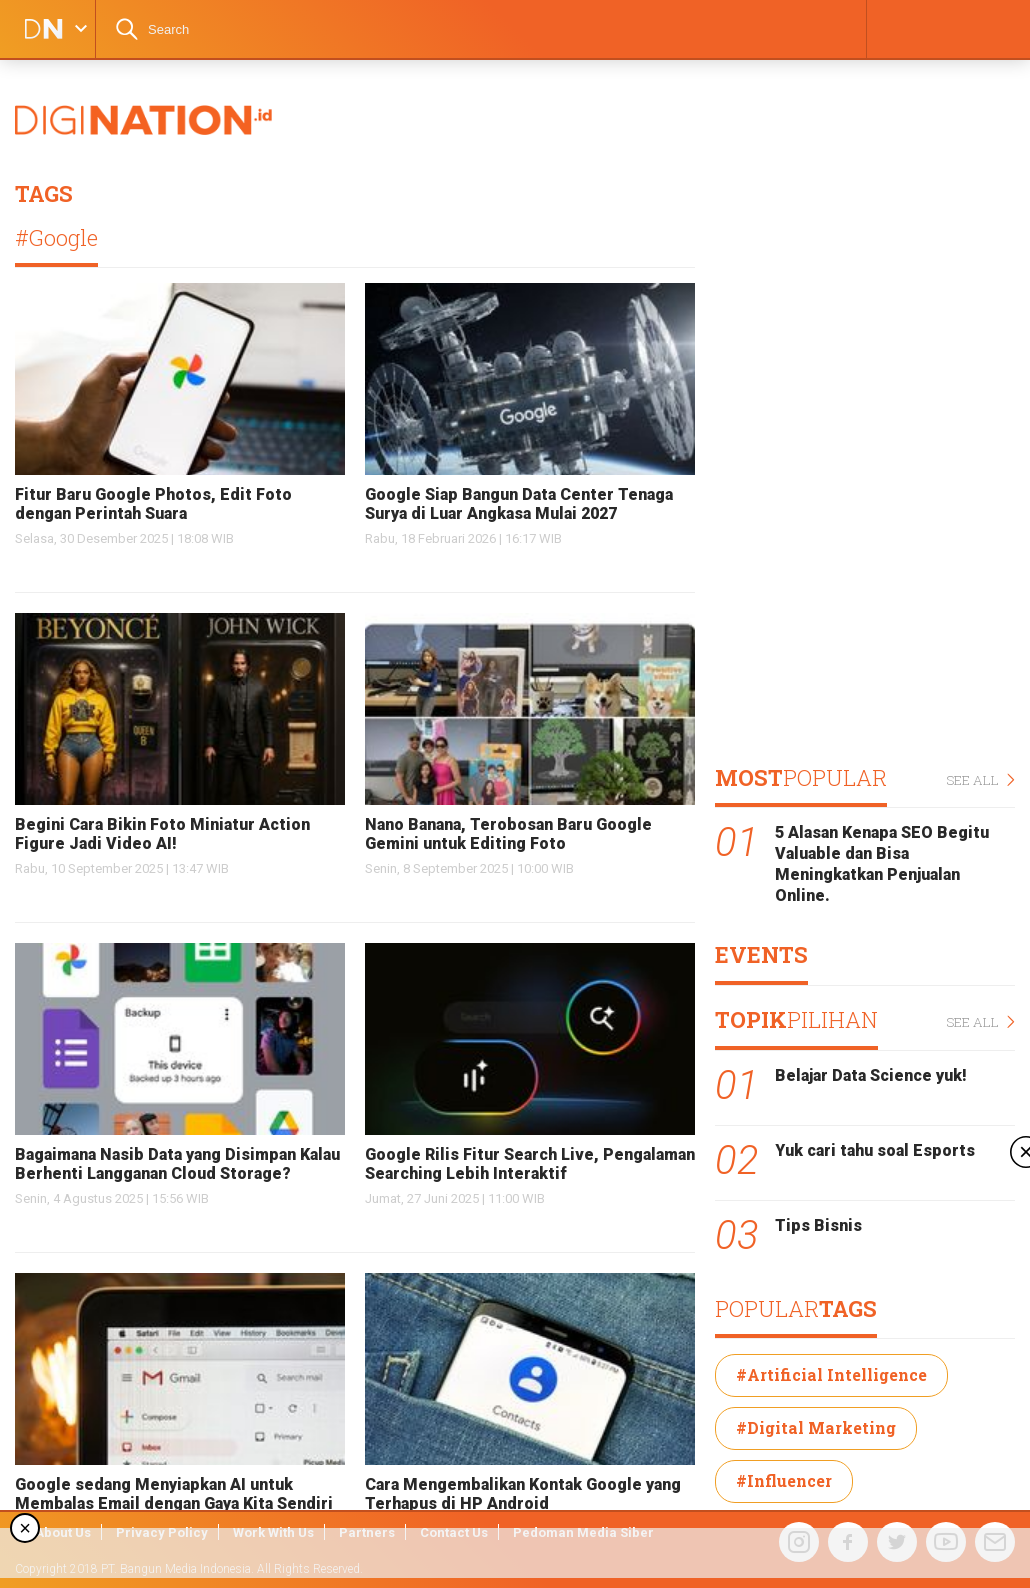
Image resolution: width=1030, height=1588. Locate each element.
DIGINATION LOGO (37, 29)
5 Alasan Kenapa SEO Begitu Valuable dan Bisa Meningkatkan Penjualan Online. (882, 863)
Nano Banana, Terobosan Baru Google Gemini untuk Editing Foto (508, 834)
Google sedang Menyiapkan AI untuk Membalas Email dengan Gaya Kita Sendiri (174, 1494)
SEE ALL (980, 780)
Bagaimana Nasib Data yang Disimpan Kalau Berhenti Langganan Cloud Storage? (177, 1164)
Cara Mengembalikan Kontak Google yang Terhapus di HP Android (523, 1494)
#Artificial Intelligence (831, 1374)
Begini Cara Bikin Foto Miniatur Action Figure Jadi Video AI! (162, 834)
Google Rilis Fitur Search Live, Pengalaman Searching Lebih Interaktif (530, 1164)
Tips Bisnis (818, 1225)
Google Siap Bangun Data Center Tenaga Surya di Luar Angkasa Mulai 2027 (519, 504)
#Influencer (784, 1480)
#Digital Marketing (816, 1427)
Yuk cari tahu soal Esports (875, 1150)
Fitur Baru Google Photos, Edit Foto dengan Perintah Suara (153, 504)
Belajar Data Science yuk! (871, 1075)
